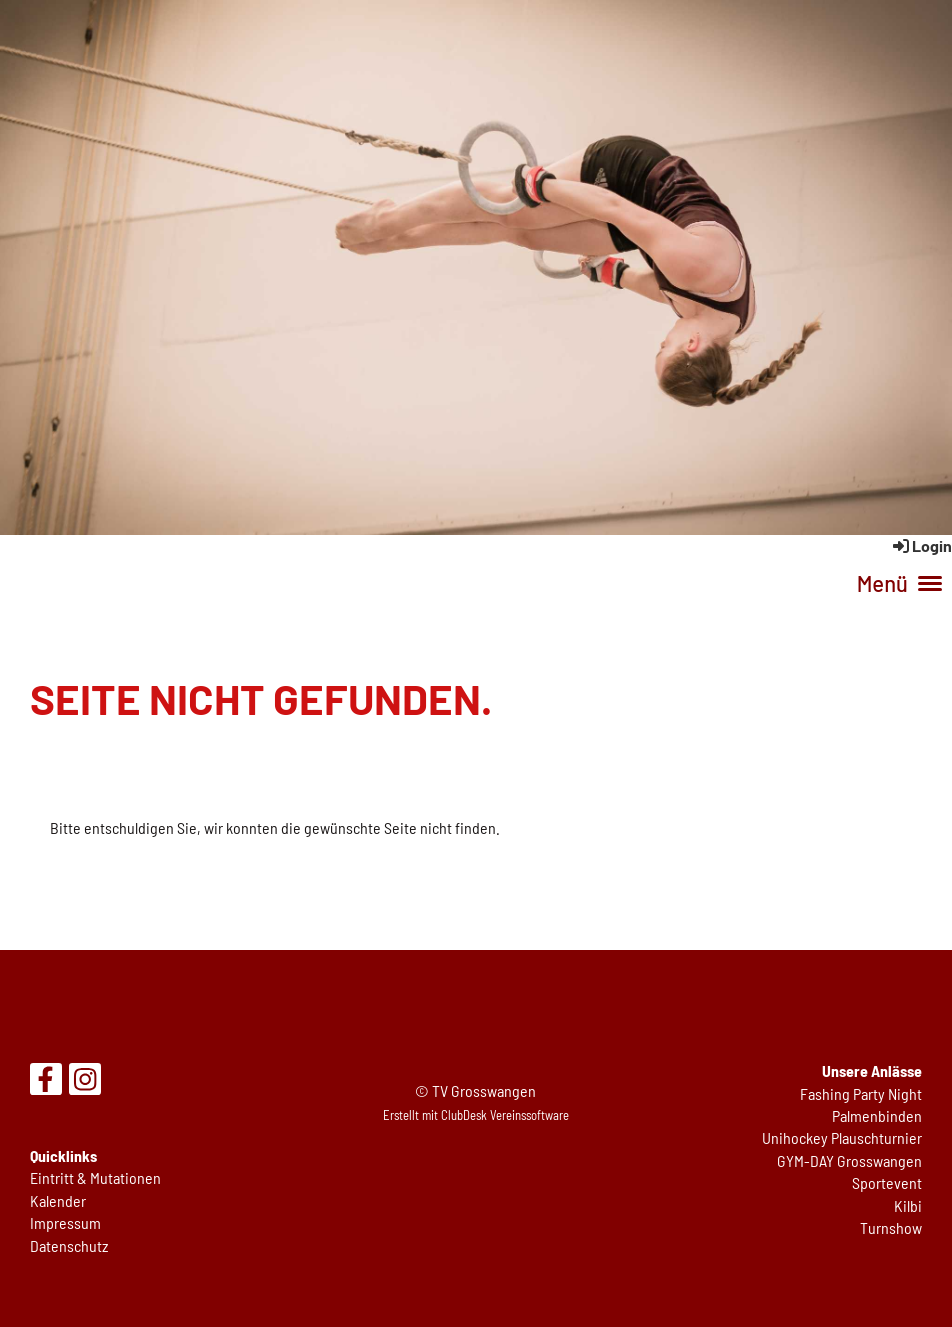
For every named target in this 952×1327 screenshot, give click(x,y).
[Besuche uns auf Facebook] (46, 1082)
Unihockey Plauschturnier (842, 1137)
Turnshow (891, 1227)
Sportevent (887, 1182)
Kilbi (908, 1205)
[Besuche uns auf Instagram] (85, 1082)
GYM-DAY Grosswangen (849, 1160)
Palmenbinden (877, 1115)
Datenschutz (69, 1245)
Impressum (65, 1222)
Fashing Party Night (861, 1093)
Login (921, 545)
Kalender (58, 1200)
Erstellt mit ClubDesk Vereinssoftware (476, 1115)
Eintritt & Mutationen (95, 1177)
